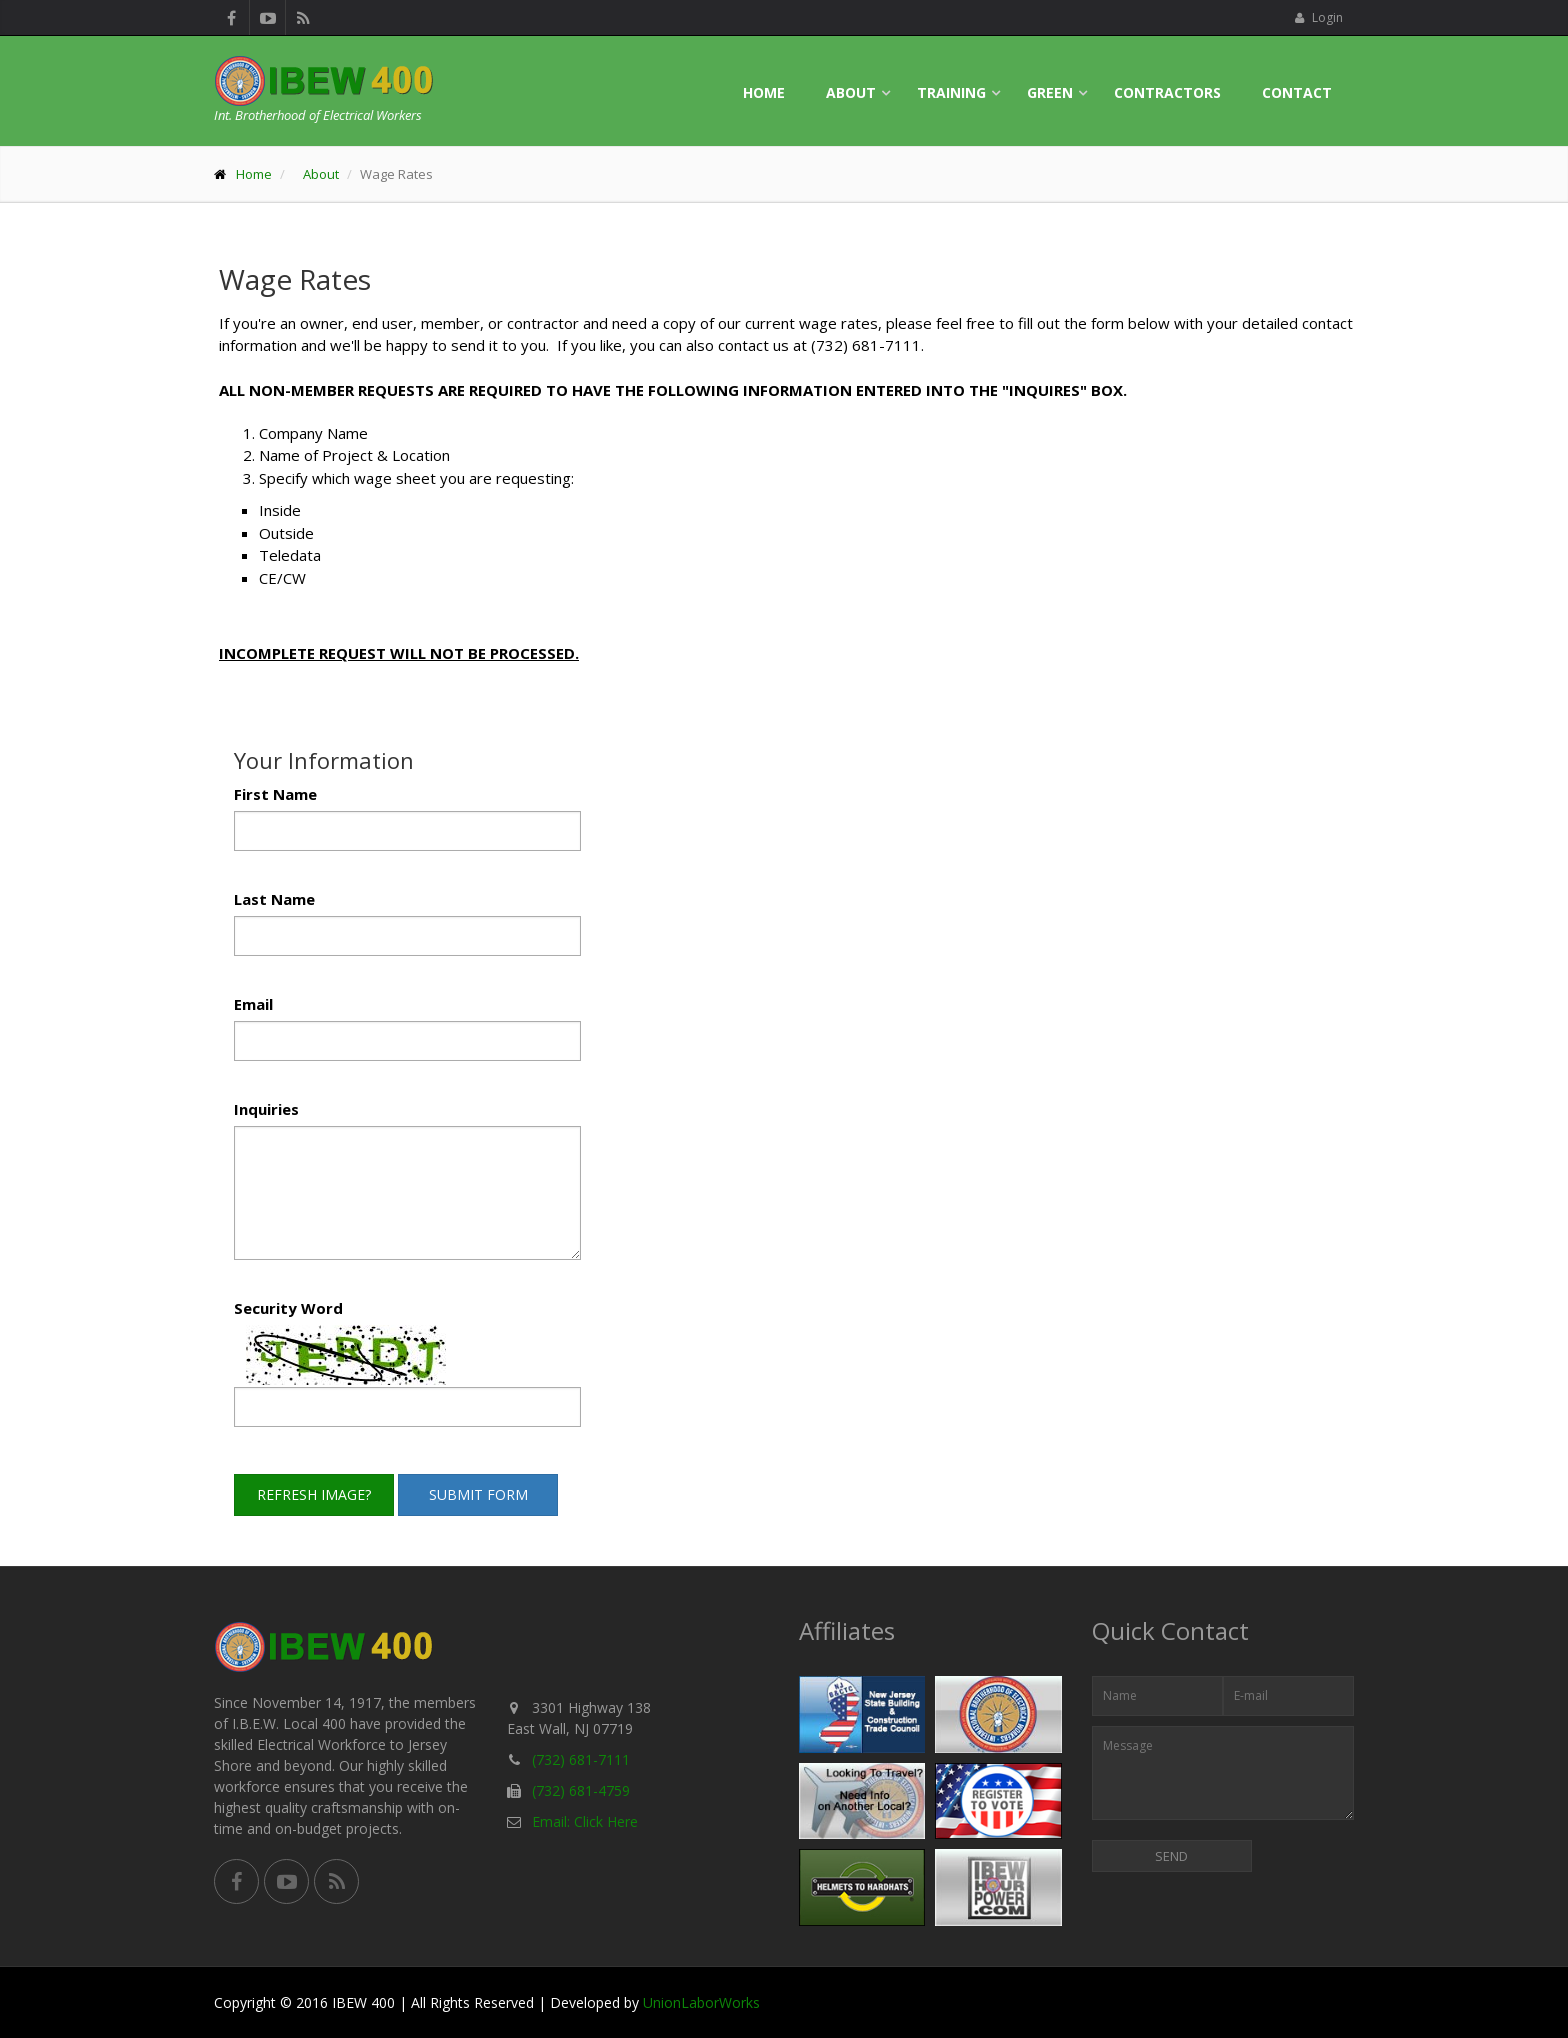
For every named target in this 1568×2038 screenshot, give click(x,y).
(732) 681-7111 (581, 1759)
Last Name (274, 899)
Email (253, 1004)
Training (951, 92)
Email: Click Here (585, 1821)
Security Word (288, 1308)
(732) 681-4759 (581, 1790)
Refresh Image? (314, 1494)
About (851, 92)
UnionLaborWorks (701, 2002)
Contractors (1167, 92)
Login (1318, 17)
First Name (275, 794)
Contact (1297, 92)
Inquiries (266, 1109)
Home (764, 92)
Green (1050, 92)
